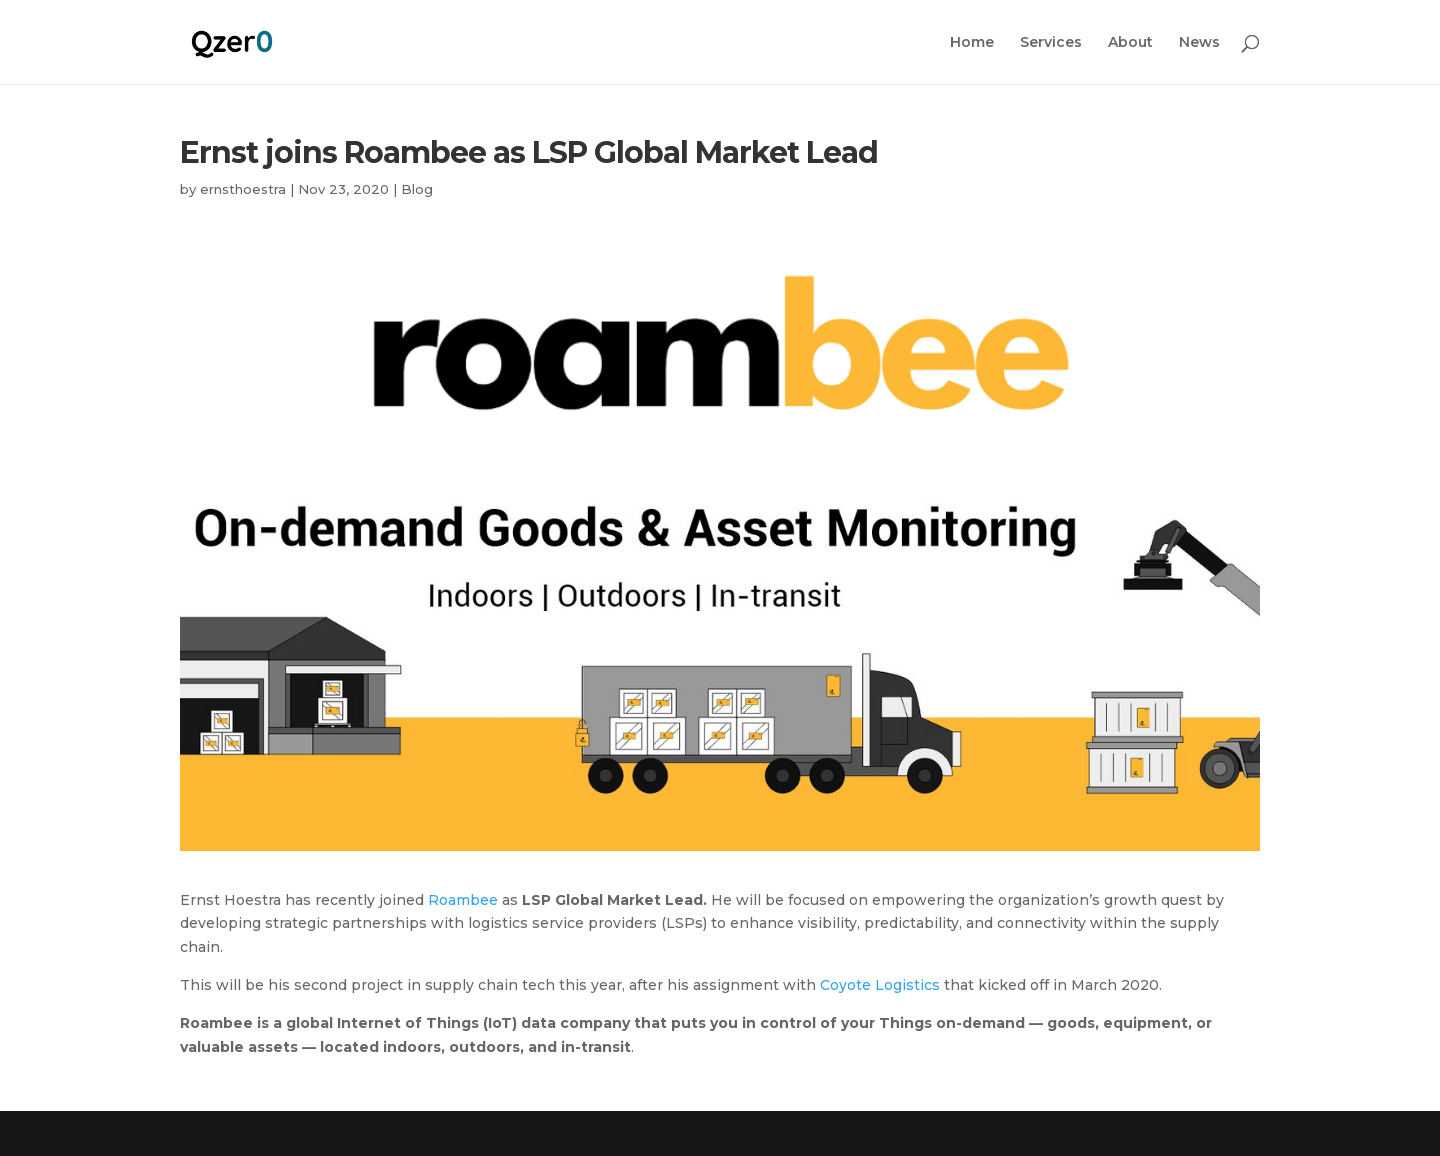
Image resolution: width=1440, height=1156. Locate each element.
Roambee (463, 900)
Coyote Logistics (880, 985)
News (1199, 43)
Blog (417, 189)
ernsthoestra (243, 189)
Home (972, 43)
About (1130, 43)
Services (1051, 43)
